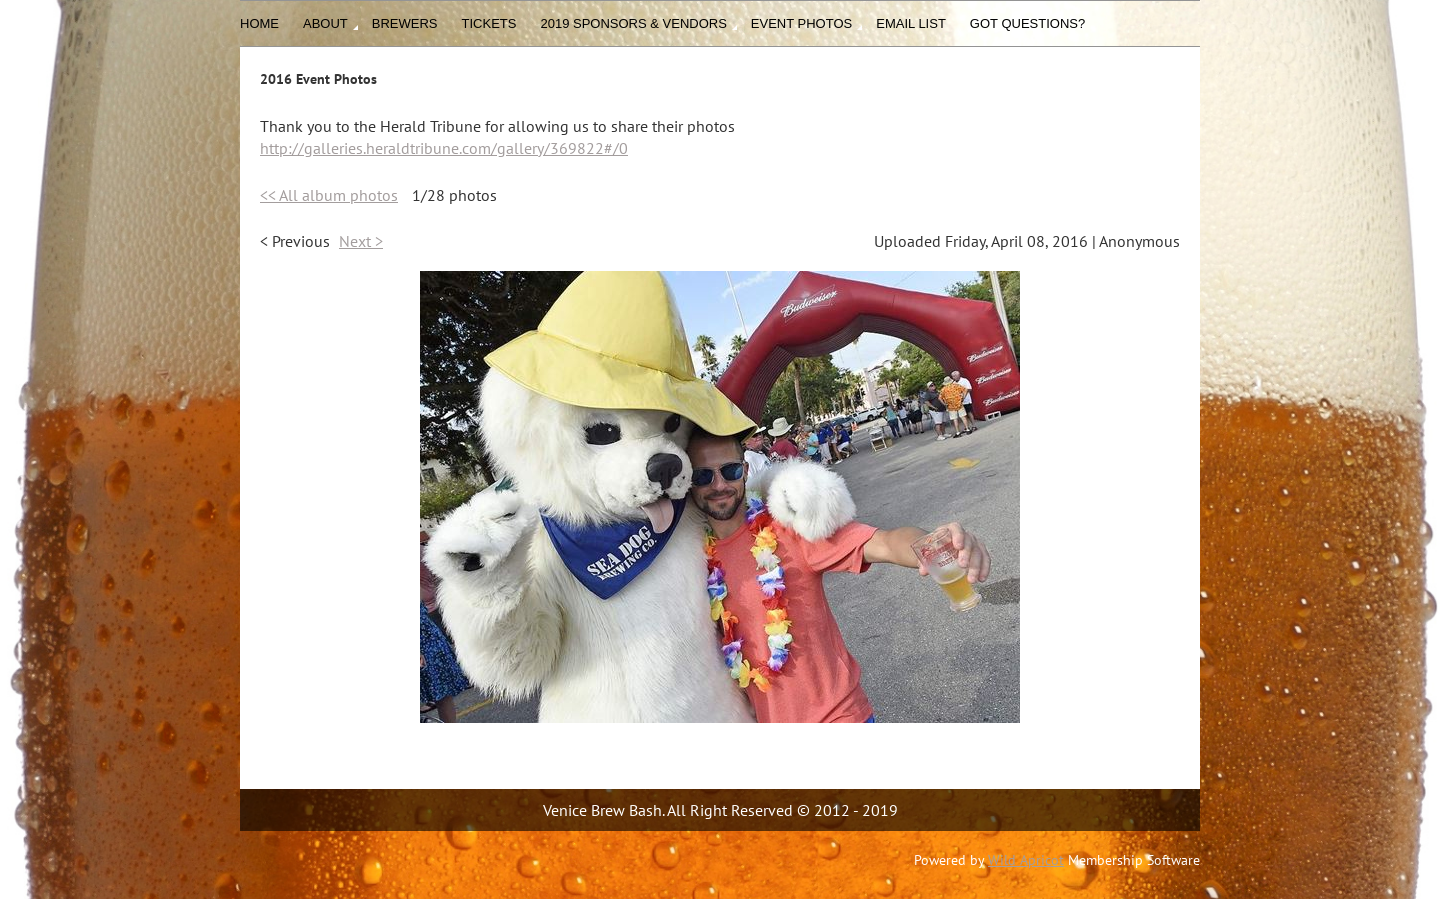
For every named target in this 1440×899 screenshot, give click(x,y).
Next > (361, 241)
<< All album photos (329, 195)
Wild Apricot (1026, 860)
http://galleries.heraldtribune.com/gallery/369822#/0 (444, 148)
